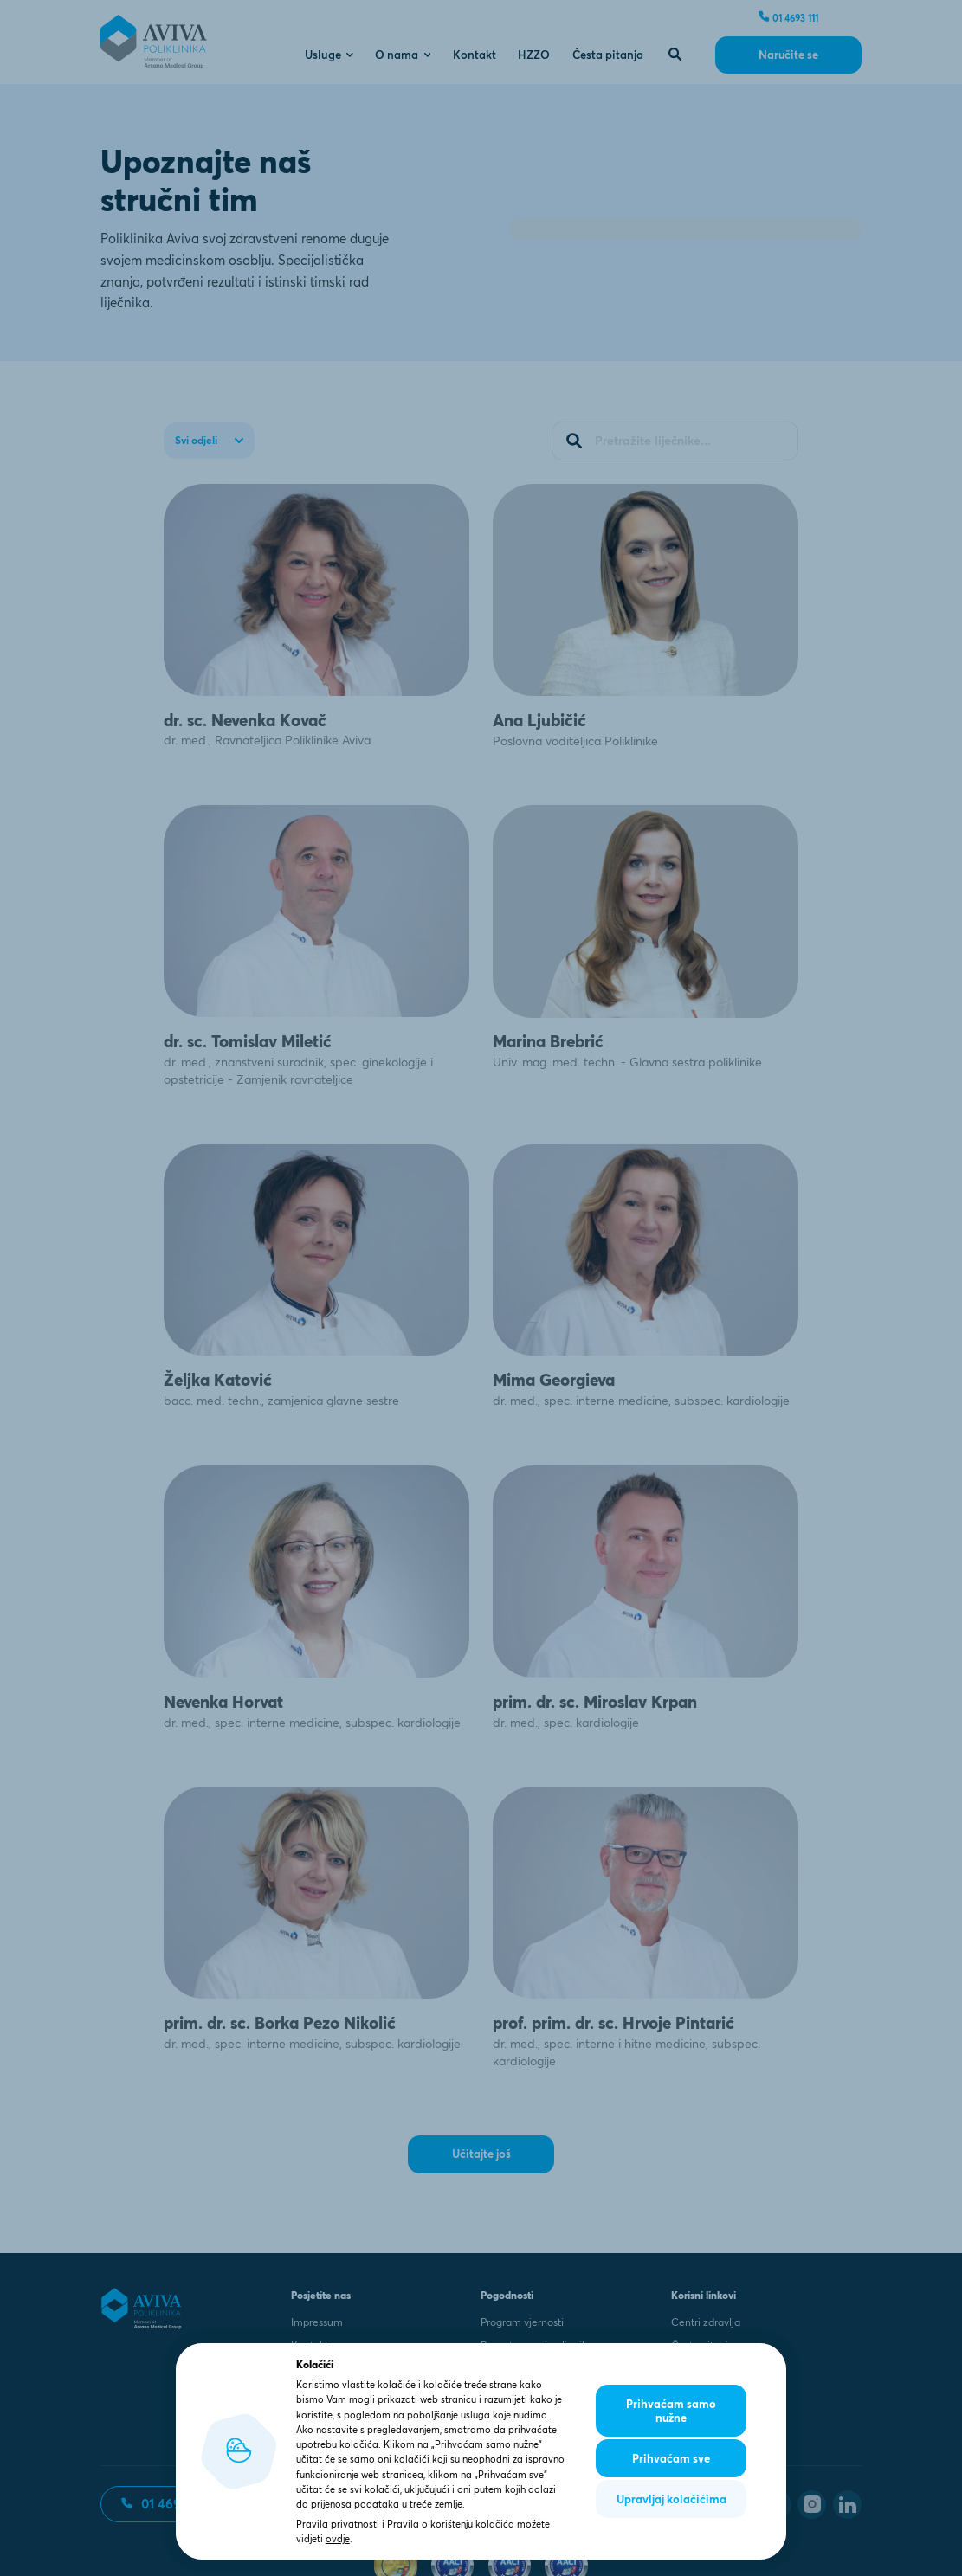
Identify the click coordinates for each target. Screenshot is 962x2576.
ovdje (338, 2539)
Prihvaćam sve (671, 2458)
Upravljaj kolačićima (671, 2499)
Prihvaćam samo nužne (671, 2411)
